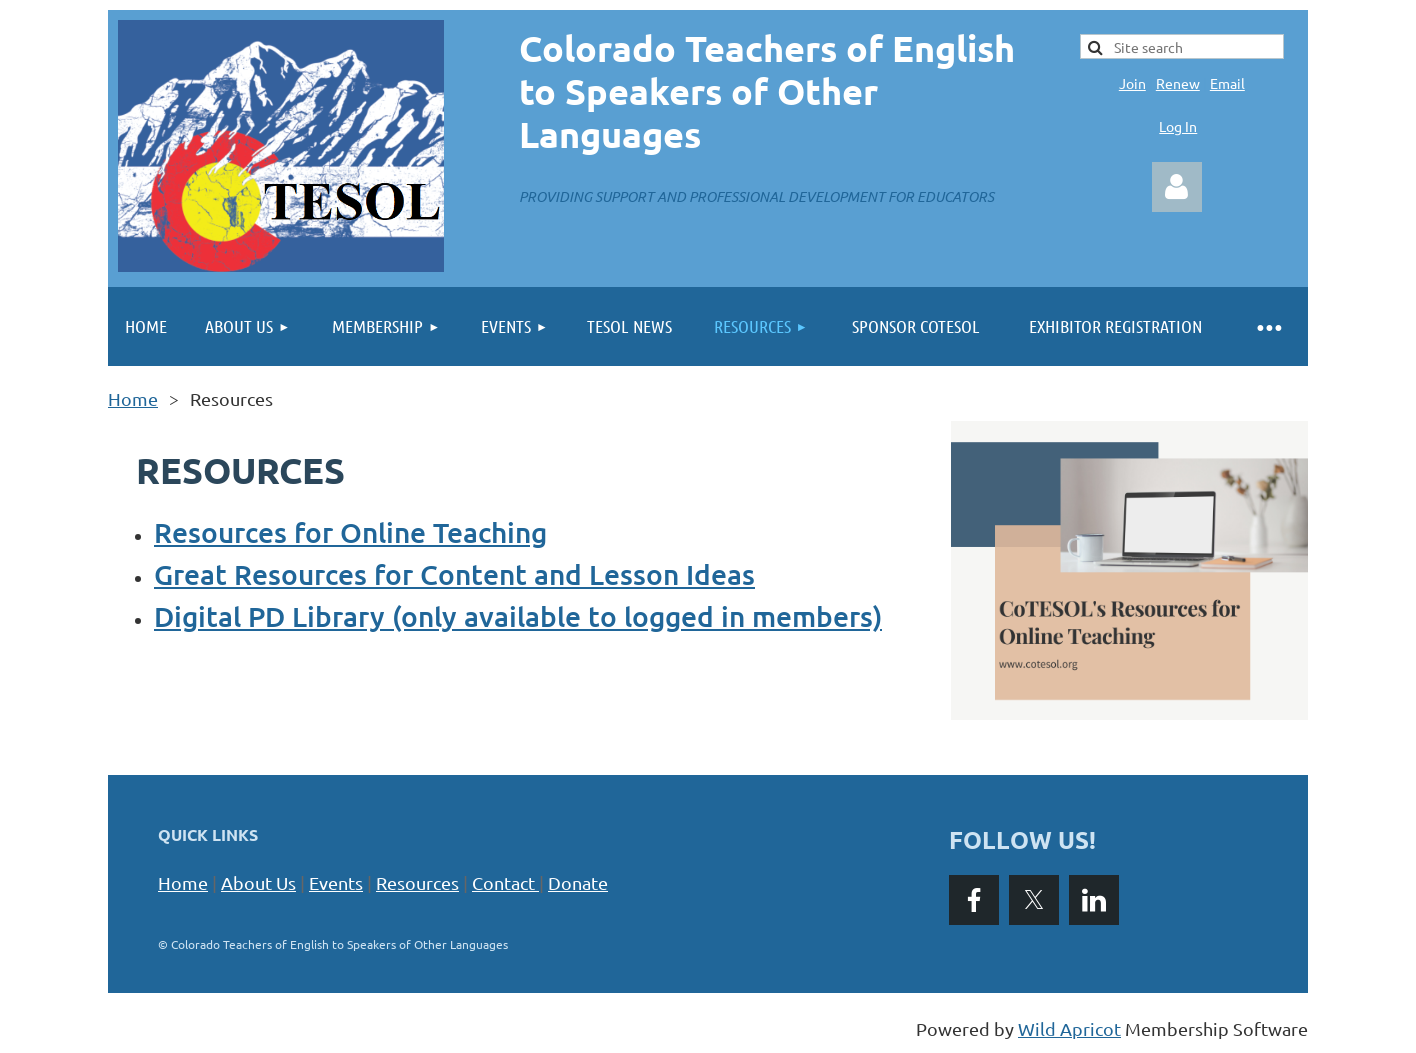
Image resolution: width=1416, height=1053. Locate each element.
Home (133, 398)
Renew (1178, 83)
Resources (417, 882)
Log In (1178, 126)
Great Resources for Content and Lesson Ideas (454, 574)
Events (336, 882)
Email (1227, 83)
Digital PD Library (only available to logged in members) (518, 616)
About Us (258, 882)
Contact (508, 882)
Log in (1177, 187)
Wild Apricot (1069, 1028)
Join (1132, 83)
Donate (578, 882)
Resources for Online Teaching (350, 532)
